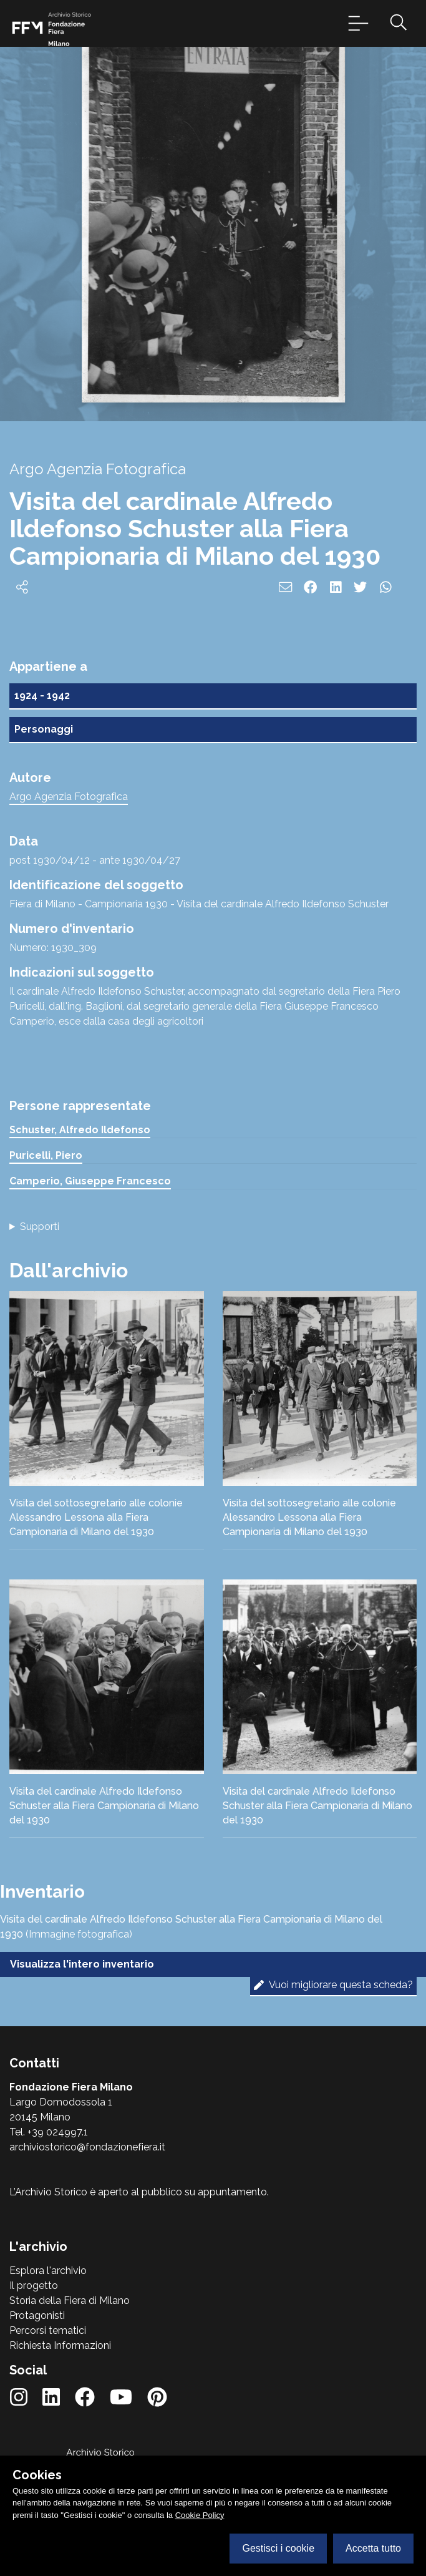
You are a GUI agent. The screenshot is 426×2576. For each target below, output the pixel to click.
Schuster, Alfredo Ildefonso (79, 1130)
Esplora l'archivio (48, 2270)
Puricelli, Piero (45, 1155)
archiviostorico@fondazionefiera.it (87, 2147)
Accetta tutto (373, 2548)
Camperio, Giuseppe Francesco (90, 1181)
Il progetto (33, 2285)
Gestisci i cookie (278, 2548)
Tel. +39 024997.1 (48, 2132)
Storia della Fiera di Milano (69, 2300)
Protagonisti (37, 2315)
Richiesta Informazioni (60, 2345)
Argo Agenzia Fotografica (68, 797)
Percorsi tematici (47, 2330)
